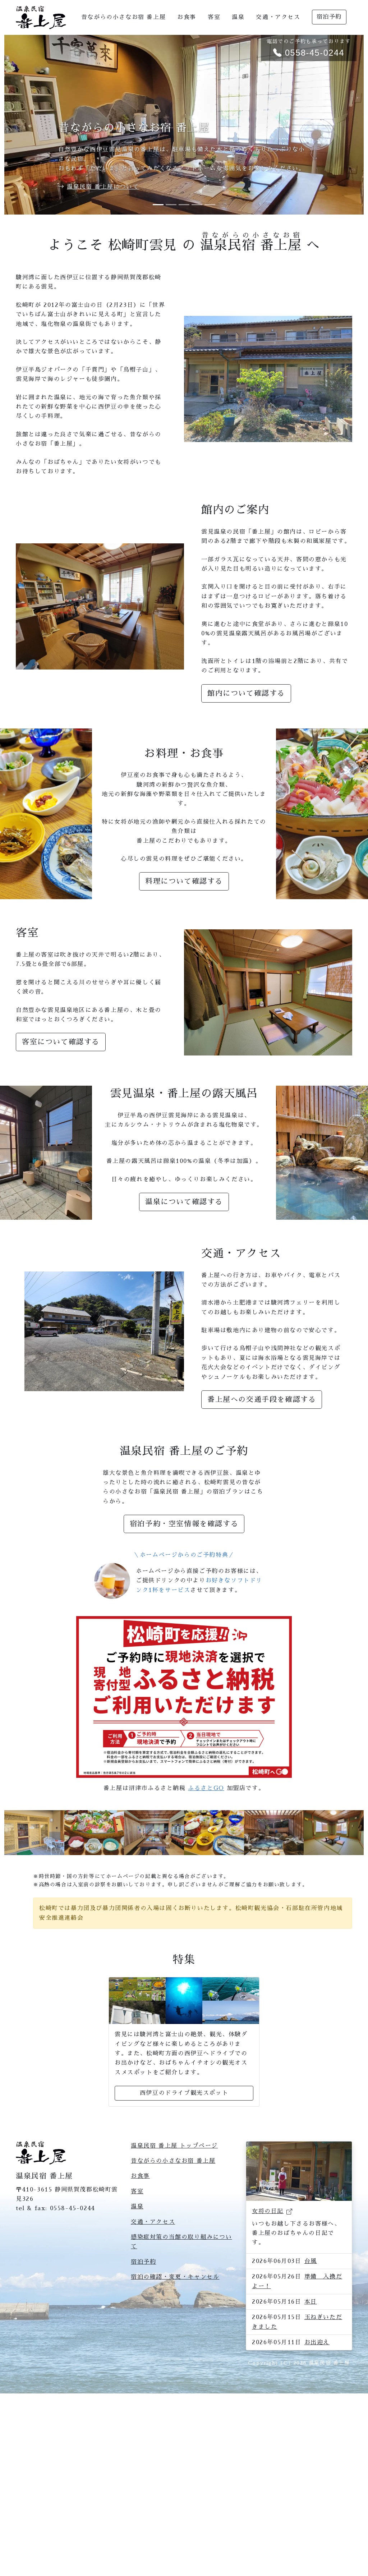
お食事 (186, 17)
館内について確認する (246, 693)
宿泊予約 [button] (329, 17)
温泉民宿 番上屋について (103, 187)
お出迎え (317, 2492)
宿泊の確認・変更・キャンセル (175, 2380)
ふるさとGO (206, 1788)
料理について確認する (184, 881)
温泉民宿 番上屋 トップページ (174, 2249)
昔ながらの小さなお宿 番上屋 (123, 17)
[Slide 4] (197, 205)
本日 (310, 2451)
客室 (214, 17)
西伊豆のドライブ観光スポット (184, 2196)
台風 (310, 2410)
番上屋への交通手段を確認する (261, 1399)
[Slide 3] (184, 205)
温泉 (238, 17)
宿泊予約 (143, 2365)
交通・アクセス (278, 17)
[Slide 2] (171, 205)
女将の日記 (268, 2361)
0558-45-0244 (72, 2312)
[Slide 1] (158, 205)
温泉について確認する (184, 1201)
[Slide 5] (209, 205)
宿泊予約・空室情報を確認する (184, 1523)
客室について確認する (61, 1041)
